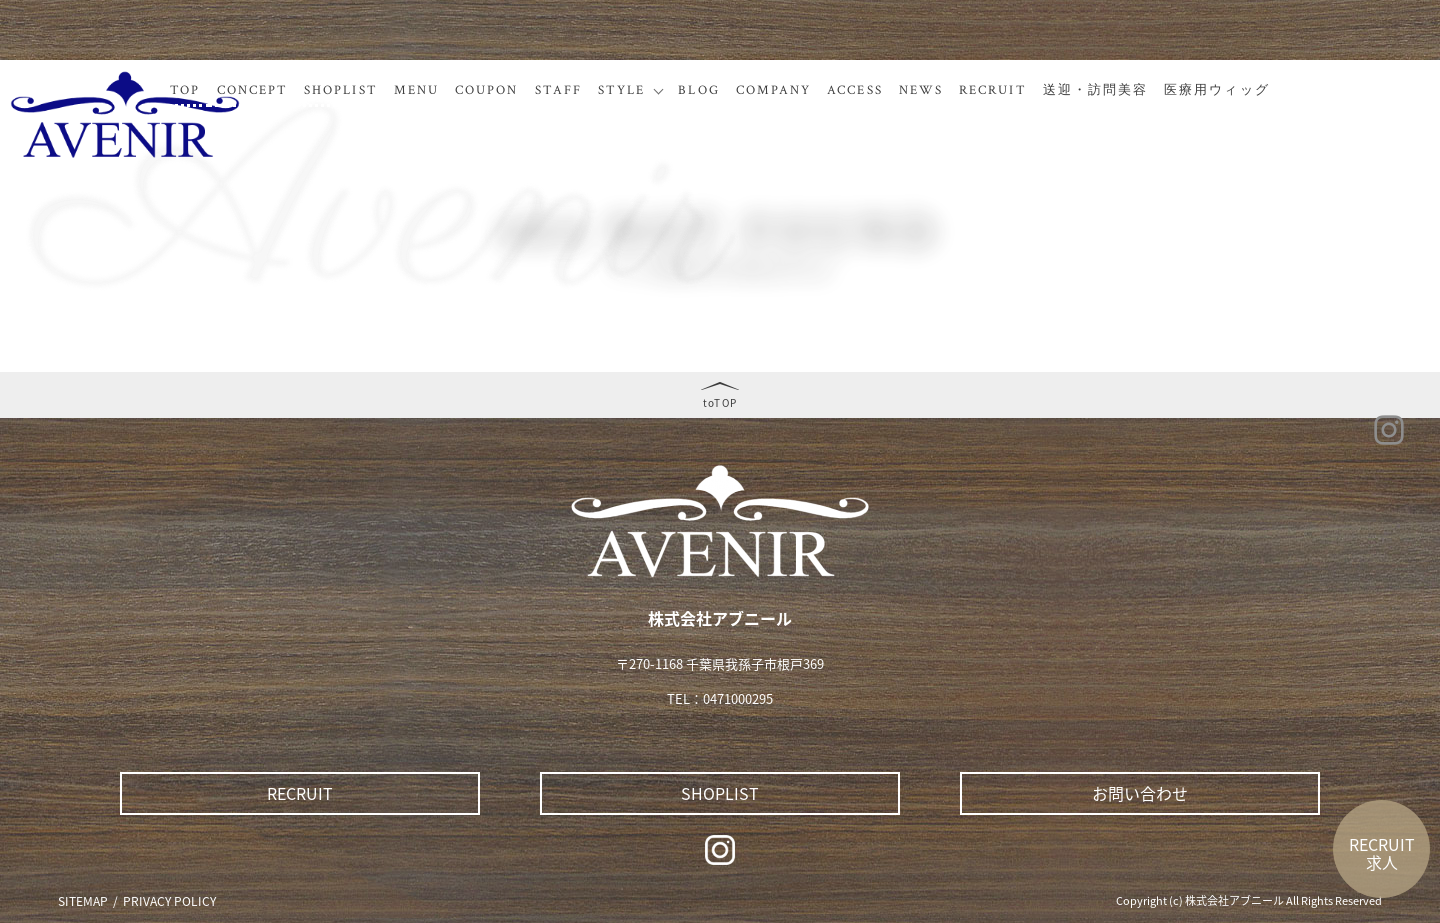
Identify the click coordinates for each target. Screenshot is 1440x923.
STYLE (621, 90)
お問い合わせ (1140, 793)
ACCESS (854, 90)
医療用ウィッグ (1217, 90)
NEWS (921, 90)
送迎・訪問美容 (1096, 90)
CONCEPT (253, 90)
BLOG (698, 90)
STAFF (558, 90)
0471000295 (738, 698)
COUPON (486, 90)
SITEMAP (83, 901)
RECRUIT (993, 90)
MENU (416, 90)
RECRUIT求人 (1382, 853)
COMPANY (774, 90)
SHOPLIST (341, 90)
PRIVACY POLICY (169, 901)
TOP (185, 90)
